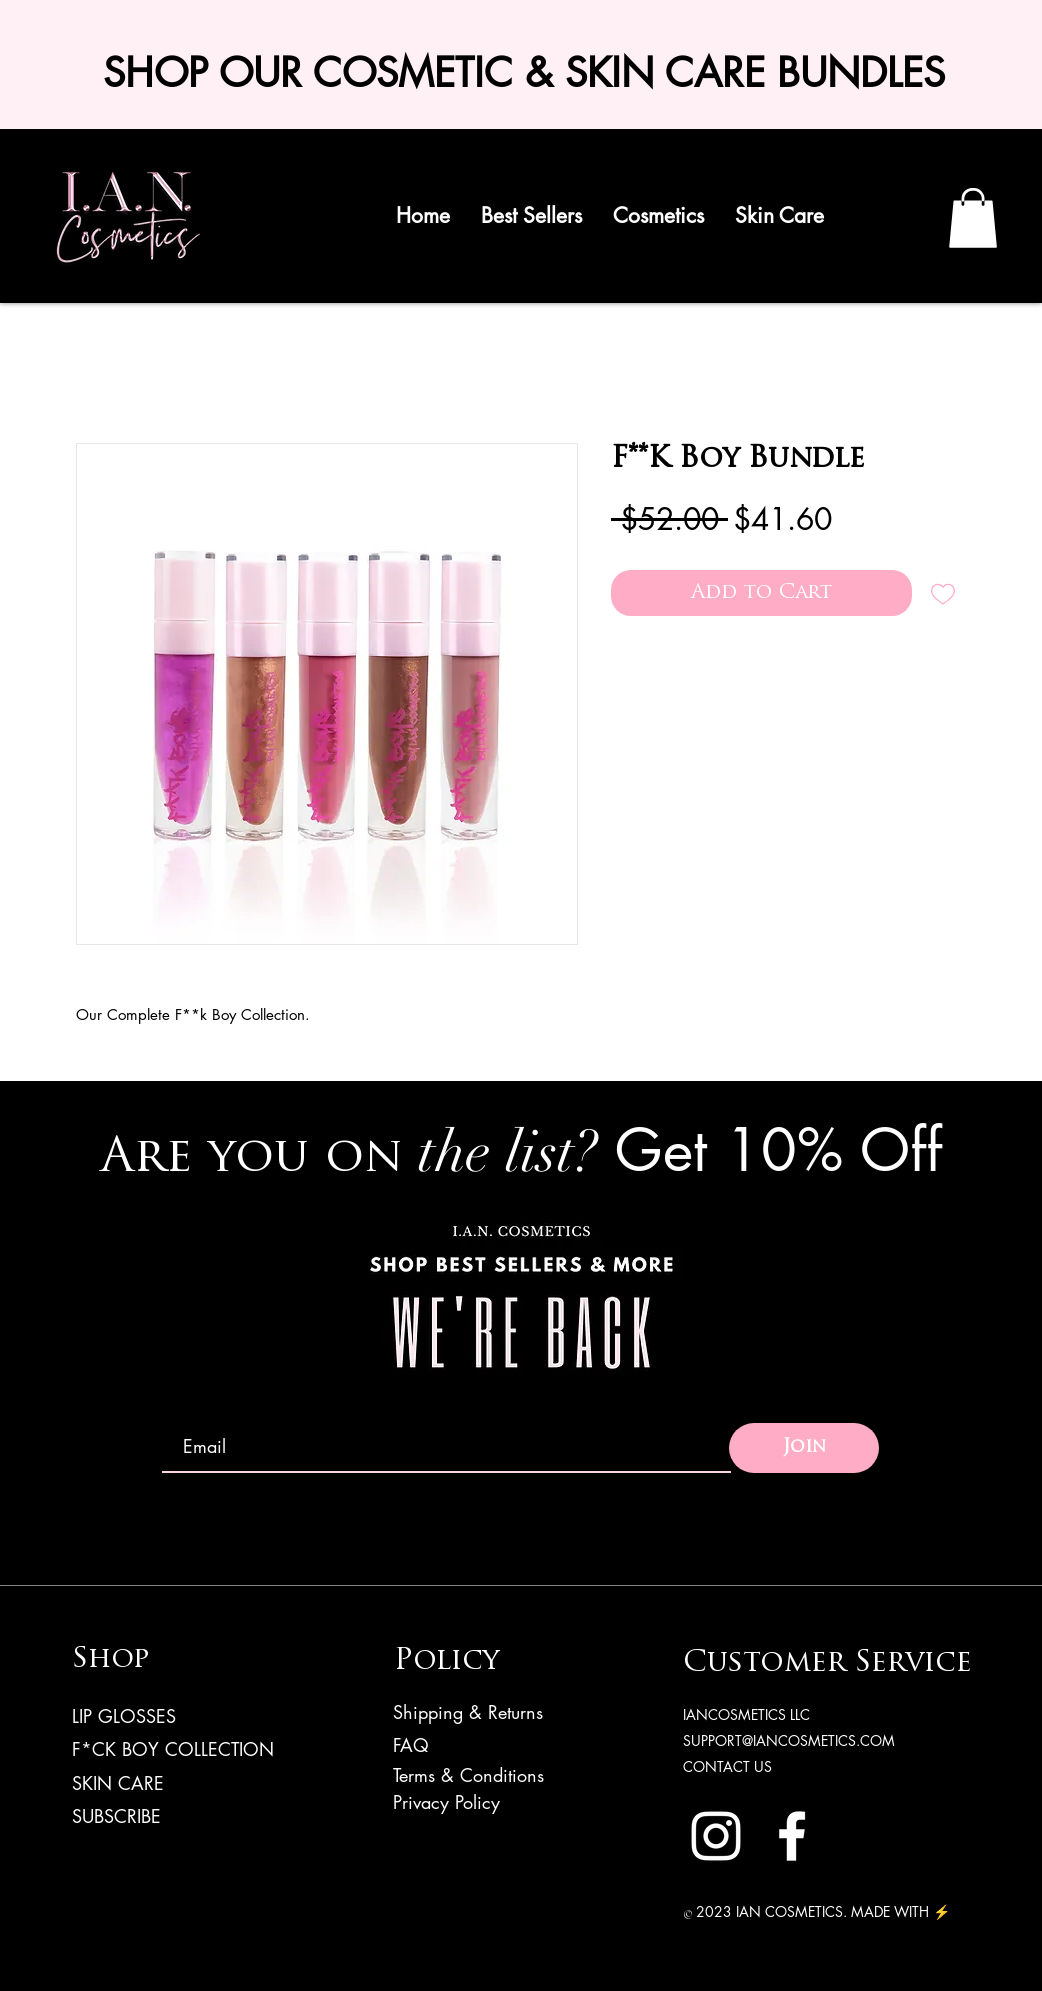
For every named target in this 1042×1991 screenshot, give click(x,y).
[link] (973, 218)
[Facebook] (792, 1836)
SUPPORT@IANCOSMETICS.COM (789, 1740)
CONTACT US (727, 1766)
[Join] (804, 1448)
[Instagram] (716, 1836)
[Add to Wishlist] (943, 593)
